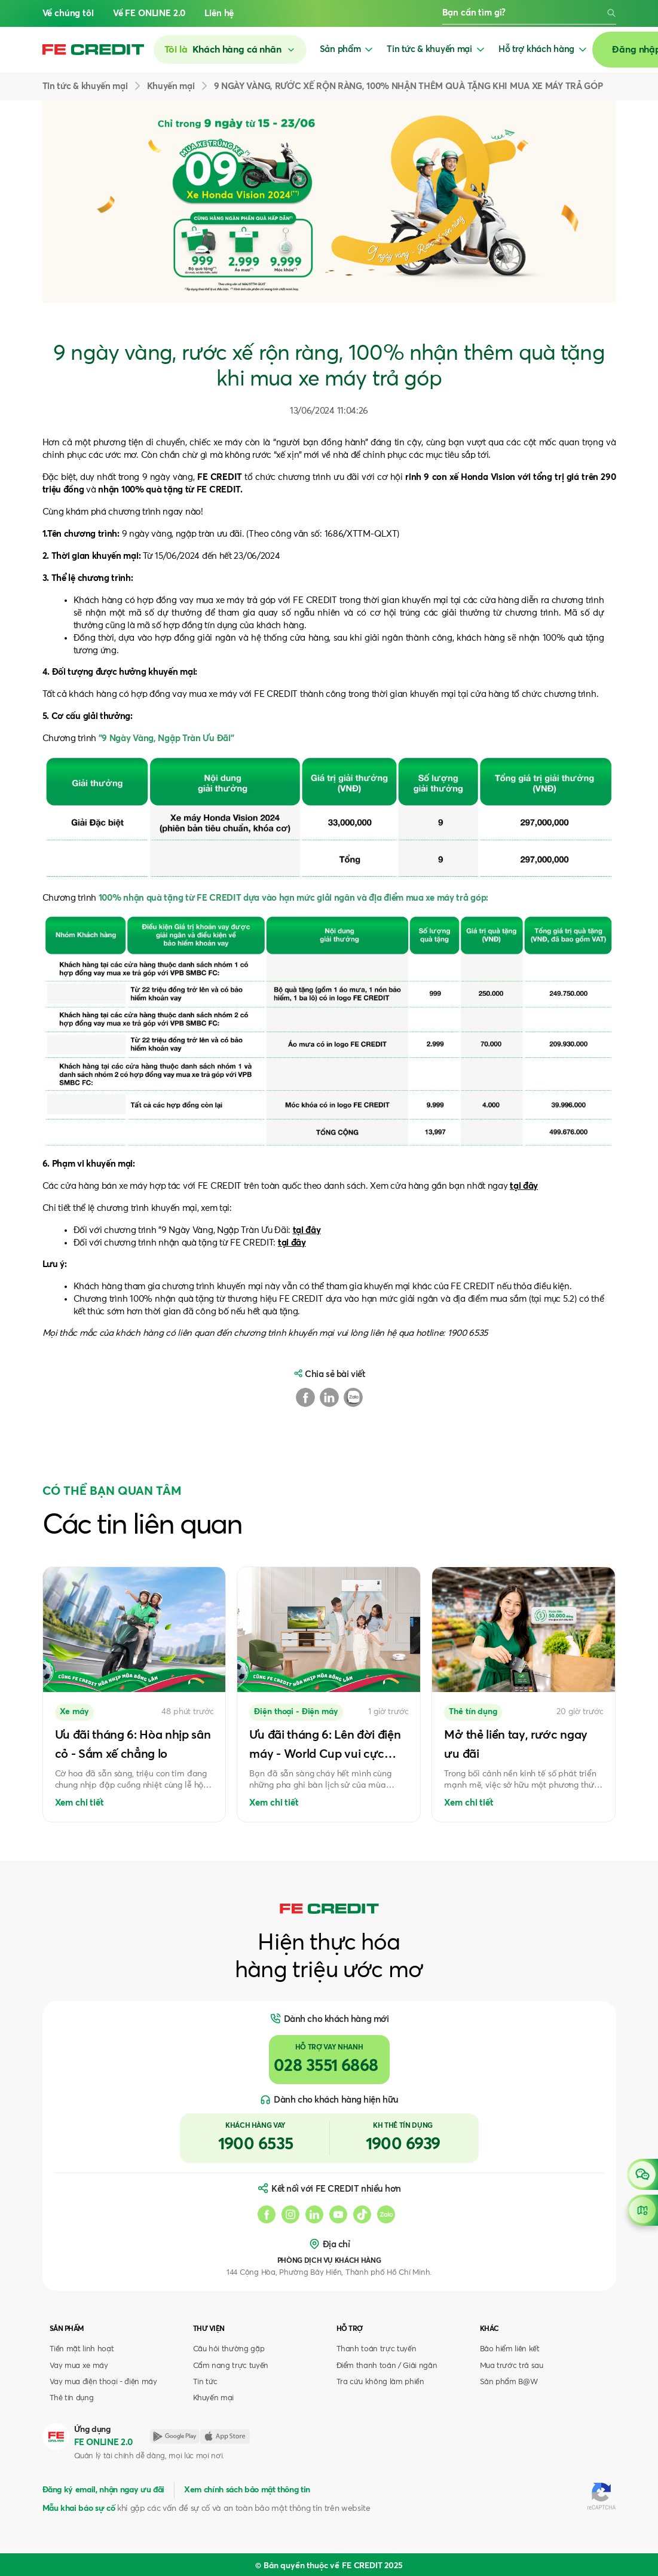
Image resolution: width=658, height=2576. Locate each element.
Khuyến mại (213, 2398)
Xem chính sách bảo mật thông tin (247, 2490)
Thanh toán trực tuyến (376, 2349)
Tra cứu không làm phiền (380, 2382)
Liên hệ (219, 13)
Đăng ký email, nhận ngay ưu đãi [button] (103, 2490)
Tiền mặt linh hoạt (82, 2349)
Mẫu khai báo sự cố (78, 2508)
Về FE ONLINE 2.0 (149, 13)
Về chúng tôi (68, 13)
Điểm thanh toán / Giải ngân (386, 2366)
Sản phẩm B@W (509, 2382)
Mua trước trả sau (511, 2366)
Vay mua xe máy (79, 2366)
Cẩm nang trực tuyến (231, 2366)
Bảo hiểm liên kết (510, 2349)
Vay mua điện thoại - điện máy (103, 2382)
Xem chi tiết (79, 1802)
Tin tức (205, 2382)
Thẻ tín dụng (72, 2398)
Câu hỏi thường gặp (229, 2349)
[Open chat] (642, 2174)
